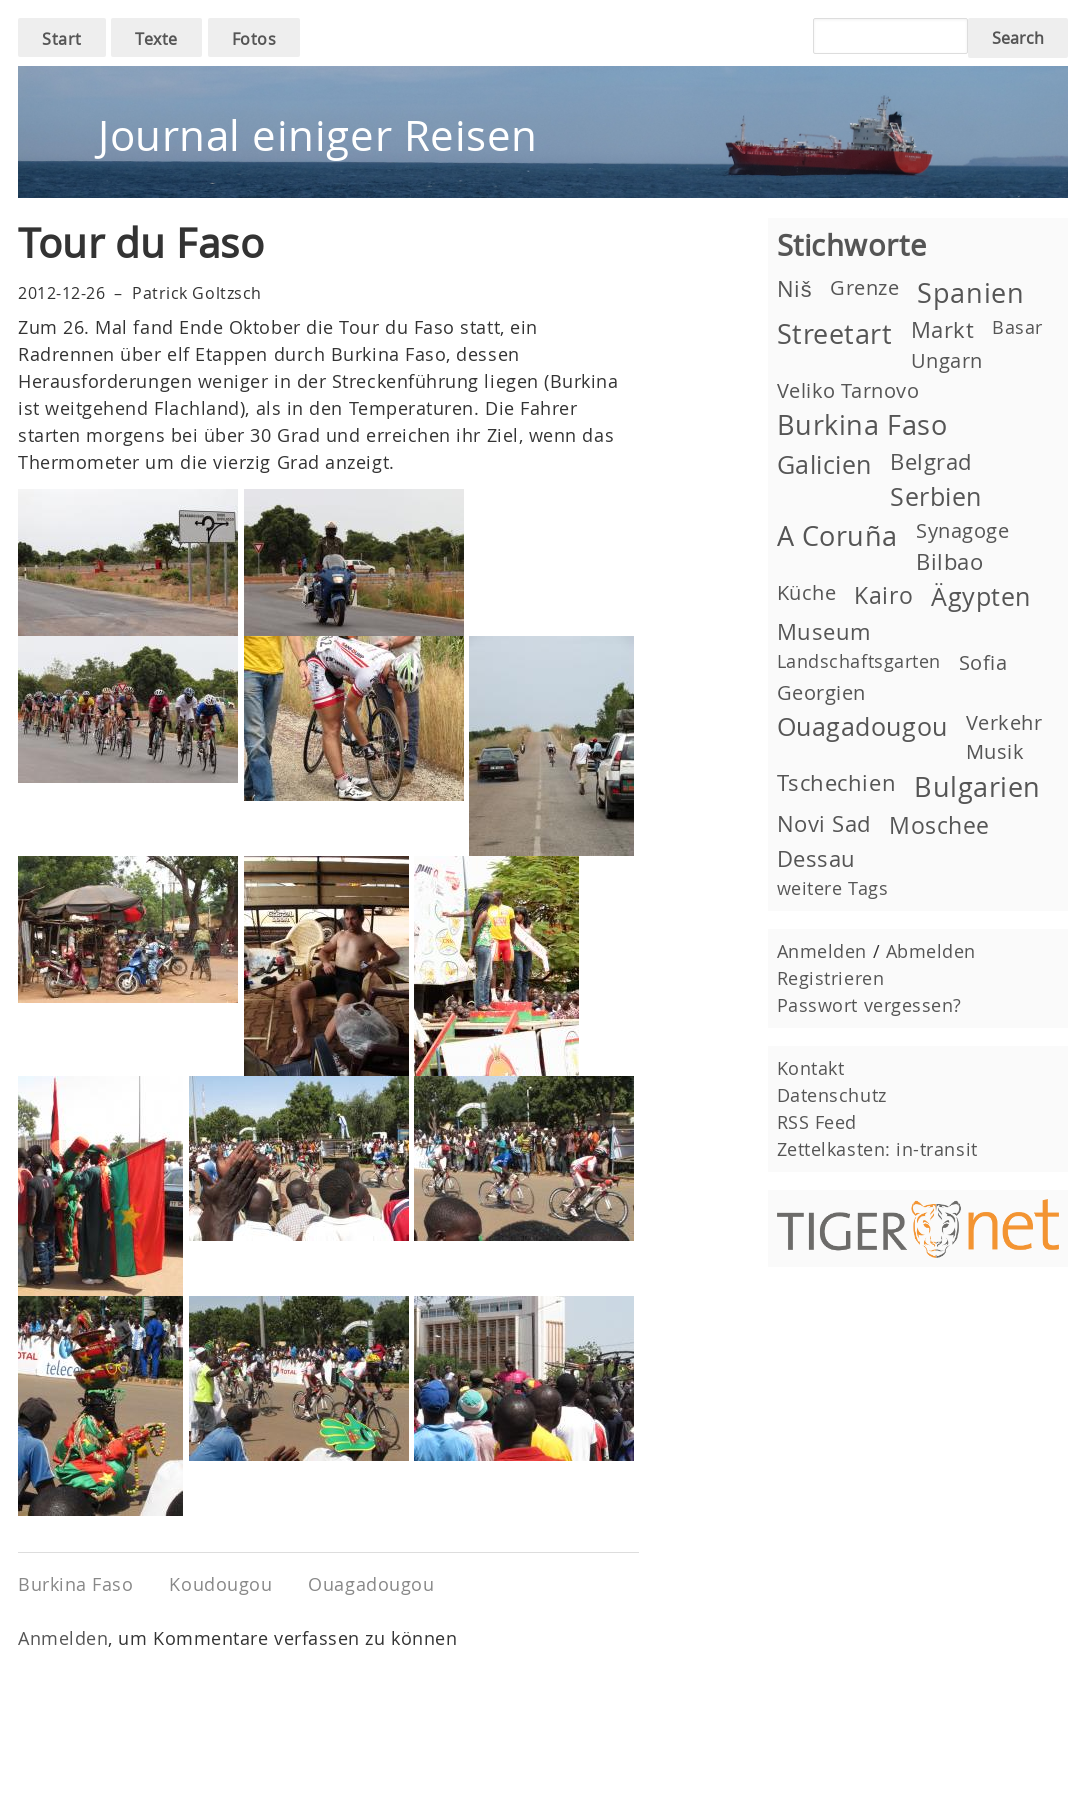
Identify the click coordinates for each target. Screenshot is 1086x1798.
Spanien (970, 293)
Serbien (936, 496)
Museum (824, 631)
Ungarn (947, 360)
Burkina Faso (75, 1584)
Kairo (883, 595)
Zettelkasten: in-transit (877, 1149)
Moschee (939, 825)
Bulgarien (977, 787)
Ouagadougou (371, 1584)
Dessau (816, 858)
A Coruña (837, 536)
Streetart (835, 334)
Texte (156, 39)
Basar (1017, 327)
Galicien (824, 464)
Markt (943, 329)
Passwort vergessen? (869, 1005)
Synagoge (962, 530)
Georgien (821, 692)
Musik (995, 751)
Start (62, 39)
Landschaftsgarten (859, 661)
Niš (794, 288)
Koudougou (220, 1584)
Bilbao (949, 561)
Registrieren (830, 978)
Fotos (254, 39)
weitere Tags (832, 888)
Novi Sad (824, 823)
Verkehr (1004, 722)
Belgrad (931, 461)
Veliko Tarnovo (848, 390)
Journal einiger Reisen (318, 135)
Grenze (864, 287)
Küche (807, 592)
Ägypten (981, 596)
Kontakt (811, 1068)
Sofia (983, 662)
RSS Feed (817, 1122)
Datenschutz (832, 1095)
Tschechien (836, 782)
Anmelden (63, 1638)
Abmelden (931, 951)
